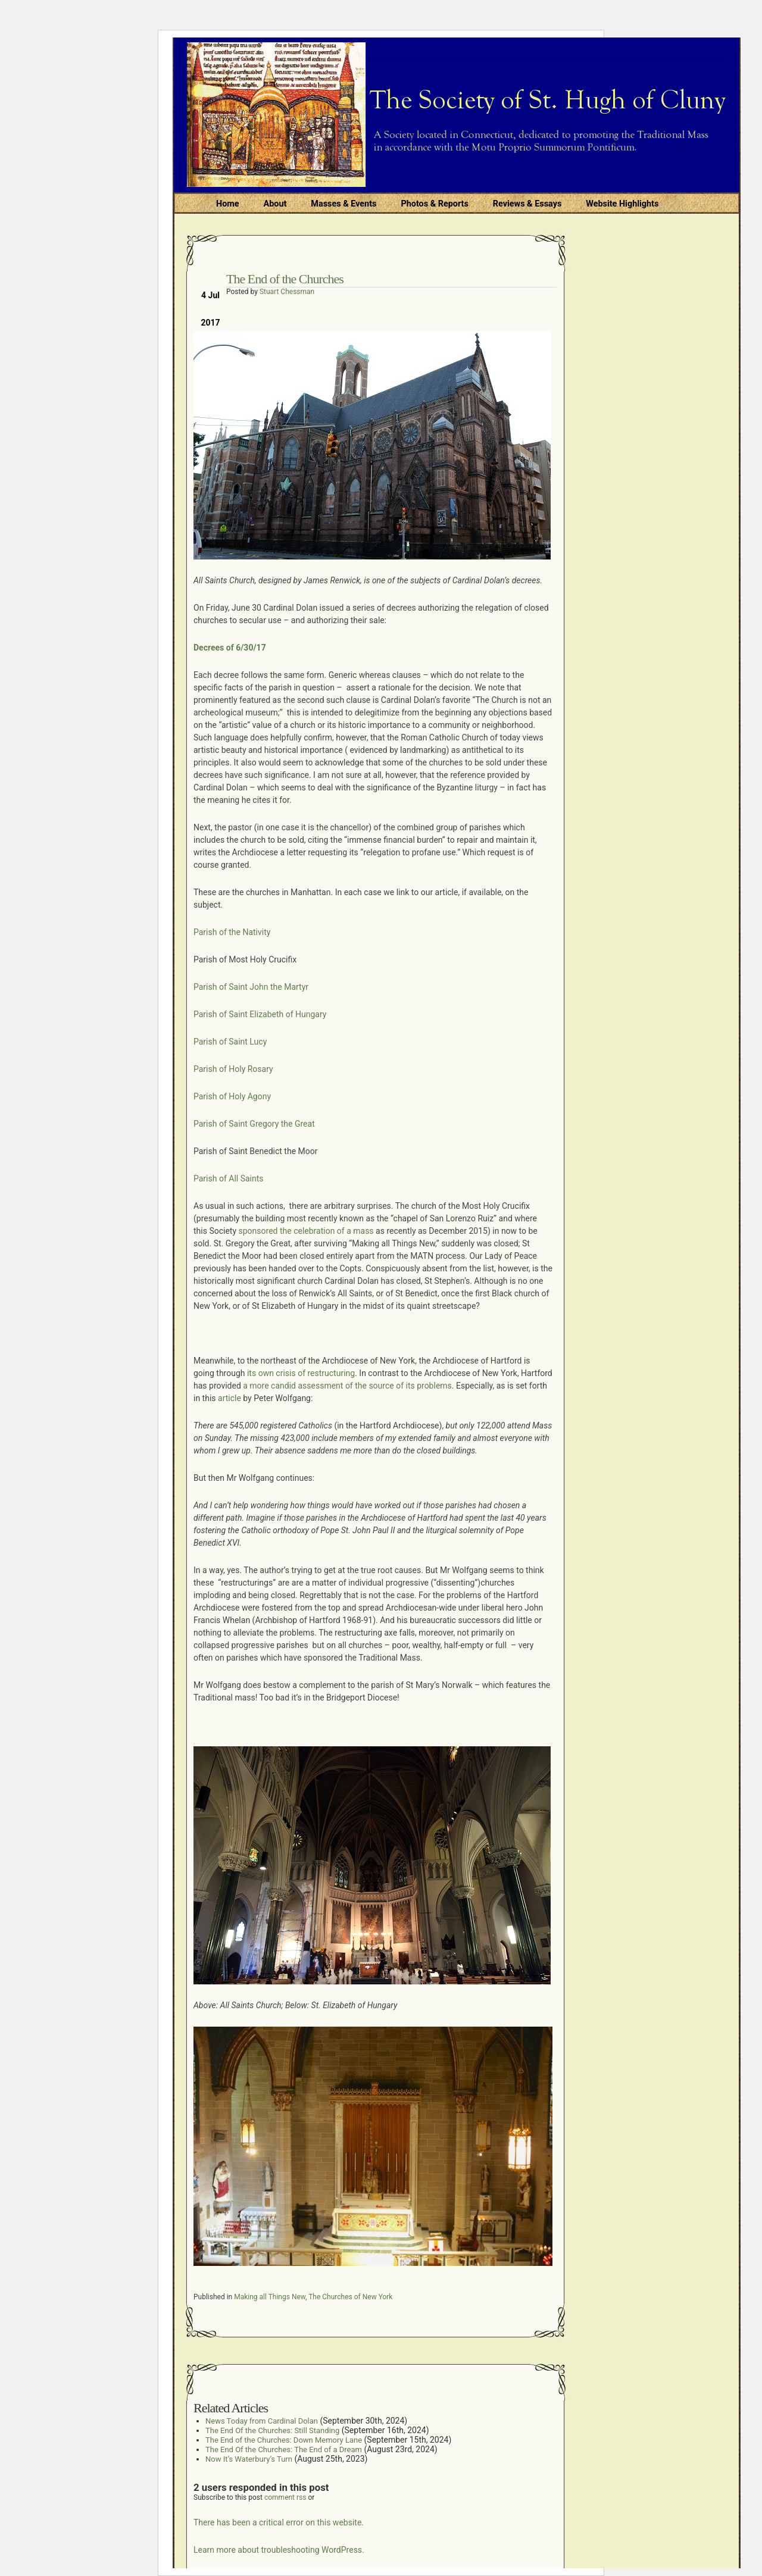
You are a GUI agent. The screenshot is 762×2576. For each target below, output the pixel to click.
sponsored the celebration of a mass (305, 1231)
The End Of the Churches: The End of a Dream (283, 2449)
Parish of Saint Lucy (230, 1041)
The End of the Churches (284, 278)
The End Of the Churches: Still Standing (272, 2430)
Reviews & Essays (527, 204)
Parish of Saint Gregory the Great (254, 1123)
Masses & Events (343, 204)
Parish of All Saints (228, 1178)
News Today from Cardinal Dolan (261, 2420)
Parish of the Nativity (231, 932)
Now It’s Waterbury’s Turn (248, 2459)
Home (227, 204)
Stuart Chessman (287, 291)
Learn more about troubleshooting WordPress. (278, 2550)
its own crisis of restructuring (301, 1373)
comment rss (285, 2497)
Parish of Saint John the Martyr (250, 987)
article (229, 1398)
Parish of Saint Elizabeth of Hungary (259, 1014)
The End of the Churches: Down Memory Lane (283, 2440)
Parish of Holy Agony (232, 1096)
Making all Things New (269, 2297)
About (275, 204)
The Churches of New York (350, 2297)
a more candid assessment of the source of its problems (346, 1385)
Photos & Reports (434, 204)
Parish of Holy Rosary (233, 1069)
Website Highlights (622, 204)
